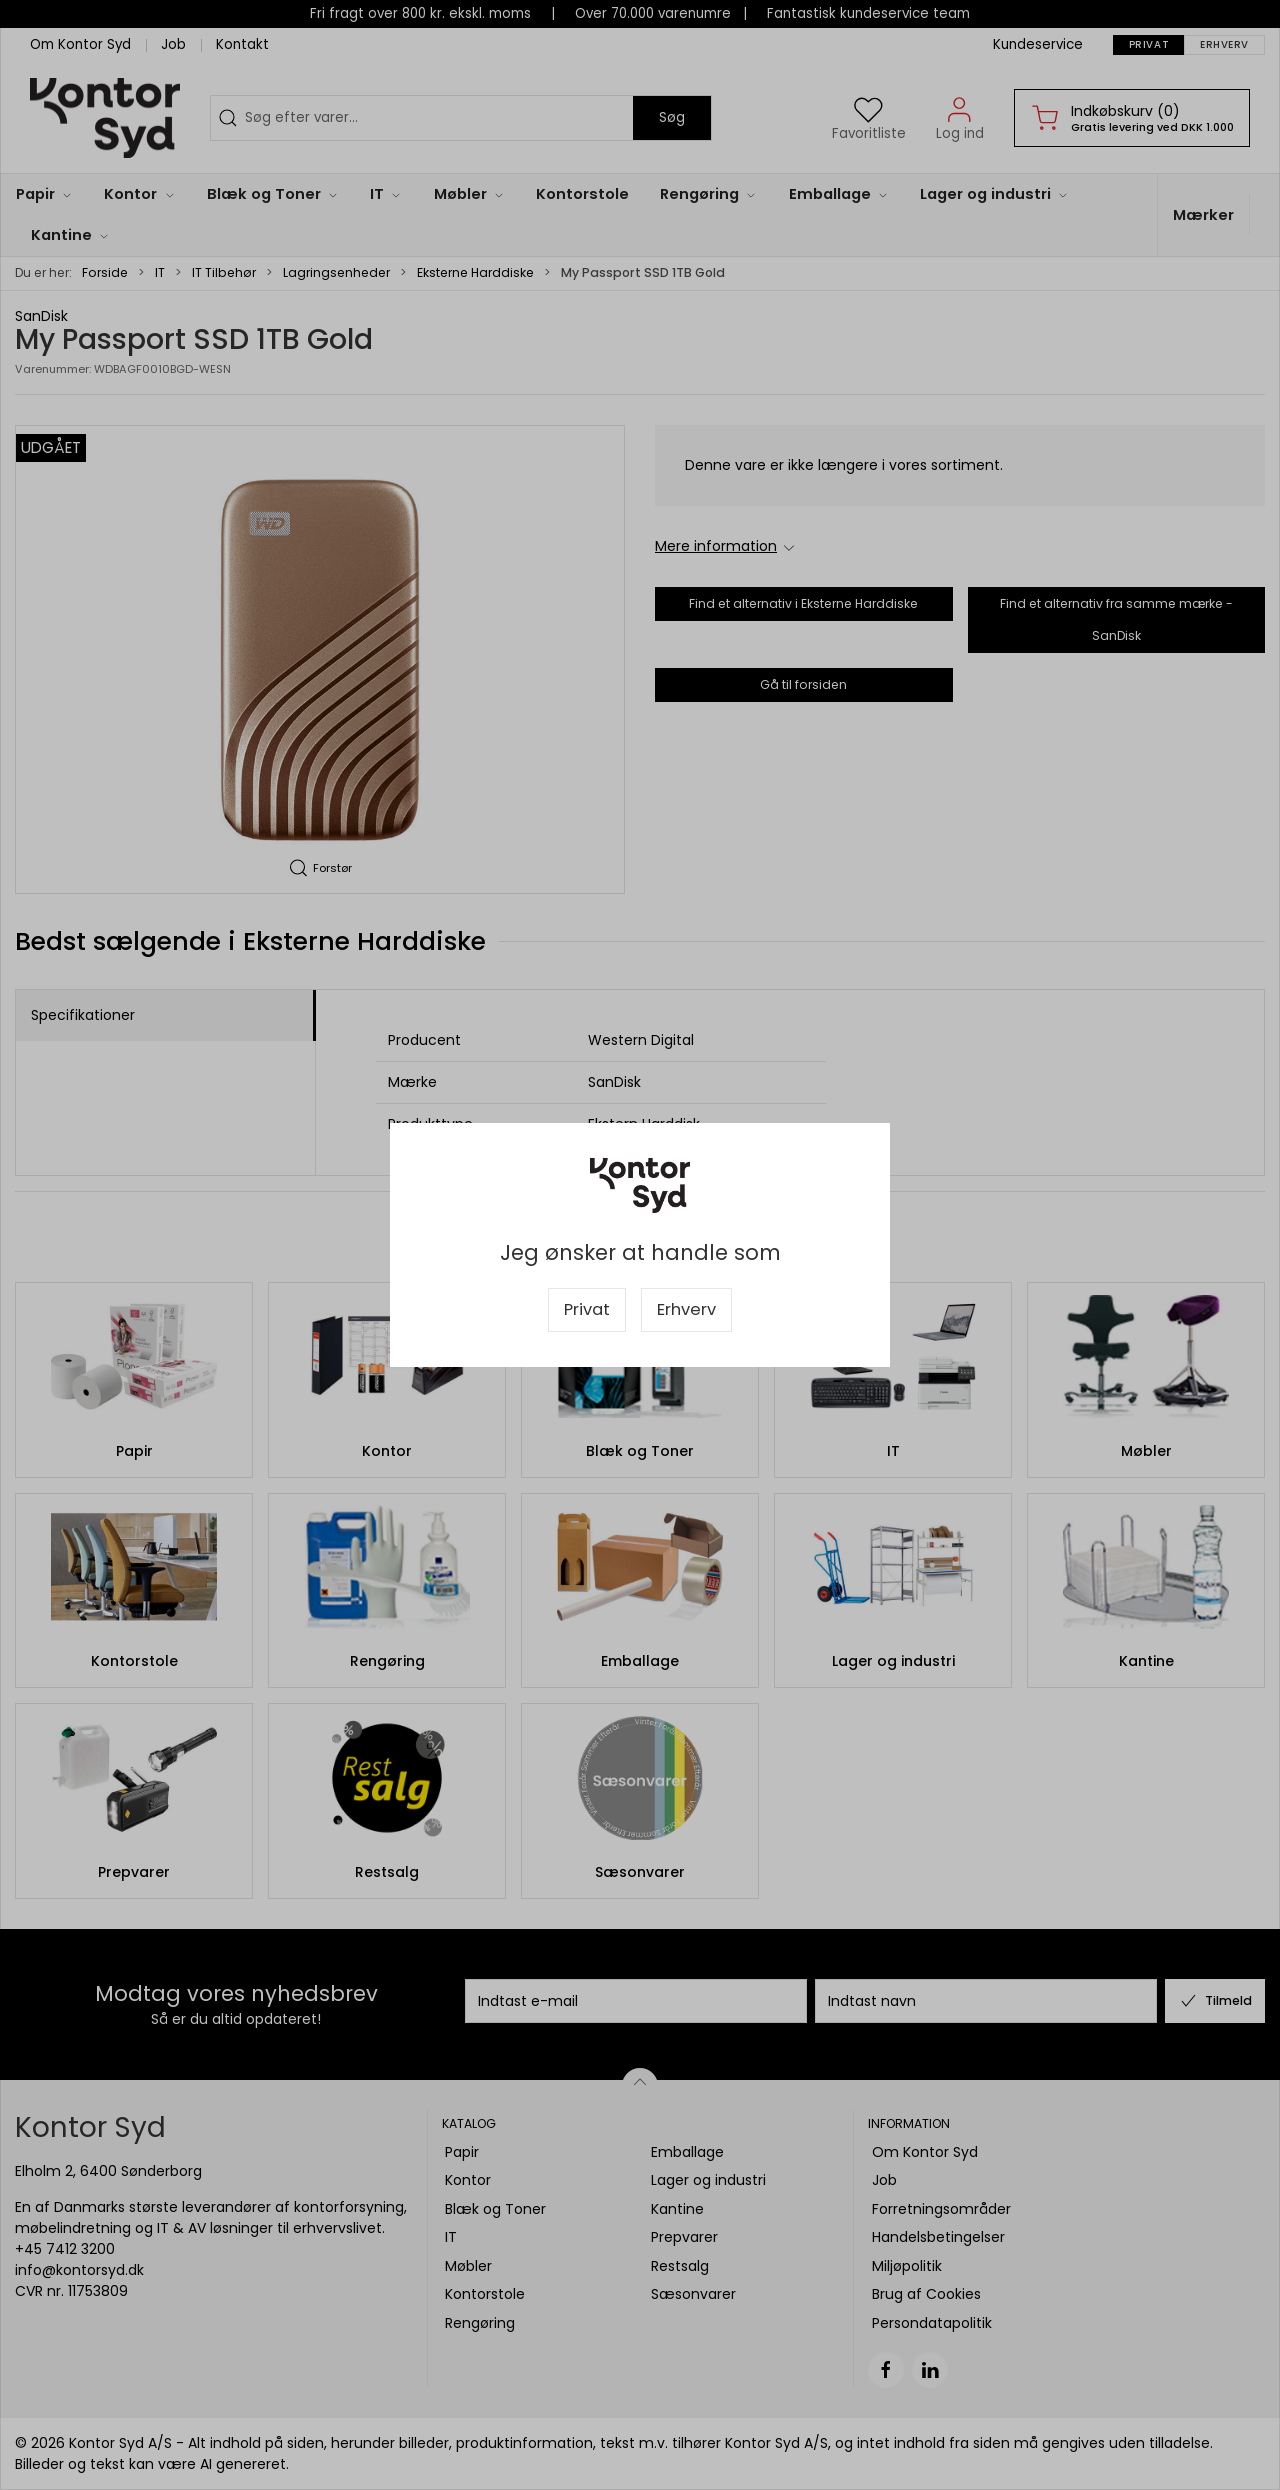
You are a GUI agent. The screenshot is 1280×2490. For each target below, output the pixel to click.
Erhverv (686, 1309)
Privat (587, 1309)
